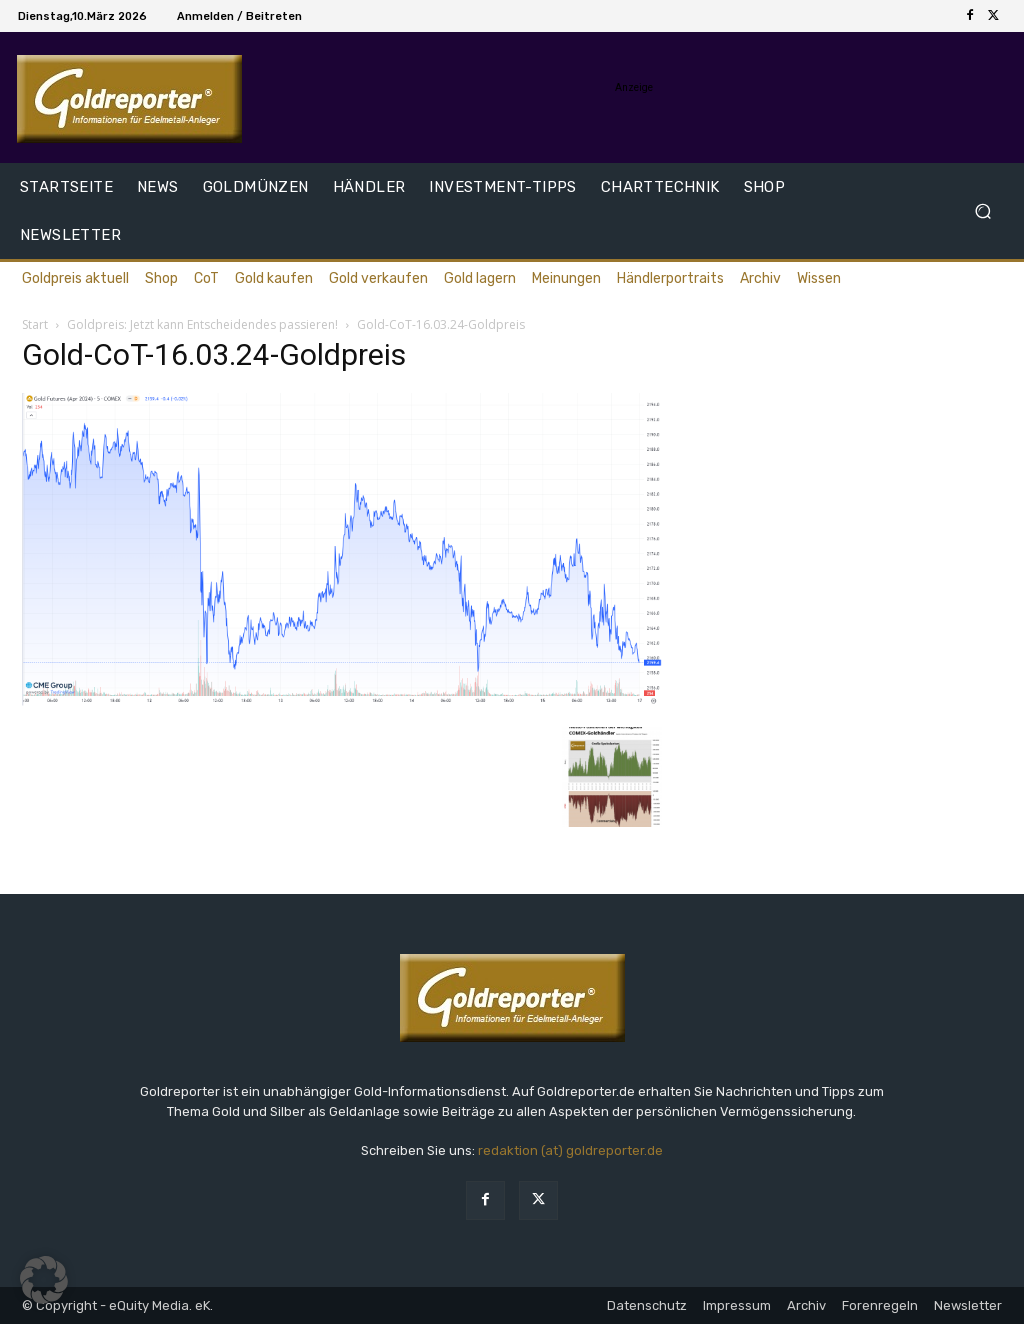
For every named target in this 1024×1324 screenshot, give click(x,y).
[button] (982, 211)
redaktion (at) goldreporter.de (570, 1150)
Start (35, 324)
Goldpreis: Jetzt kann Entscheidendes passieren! (202, 324)
